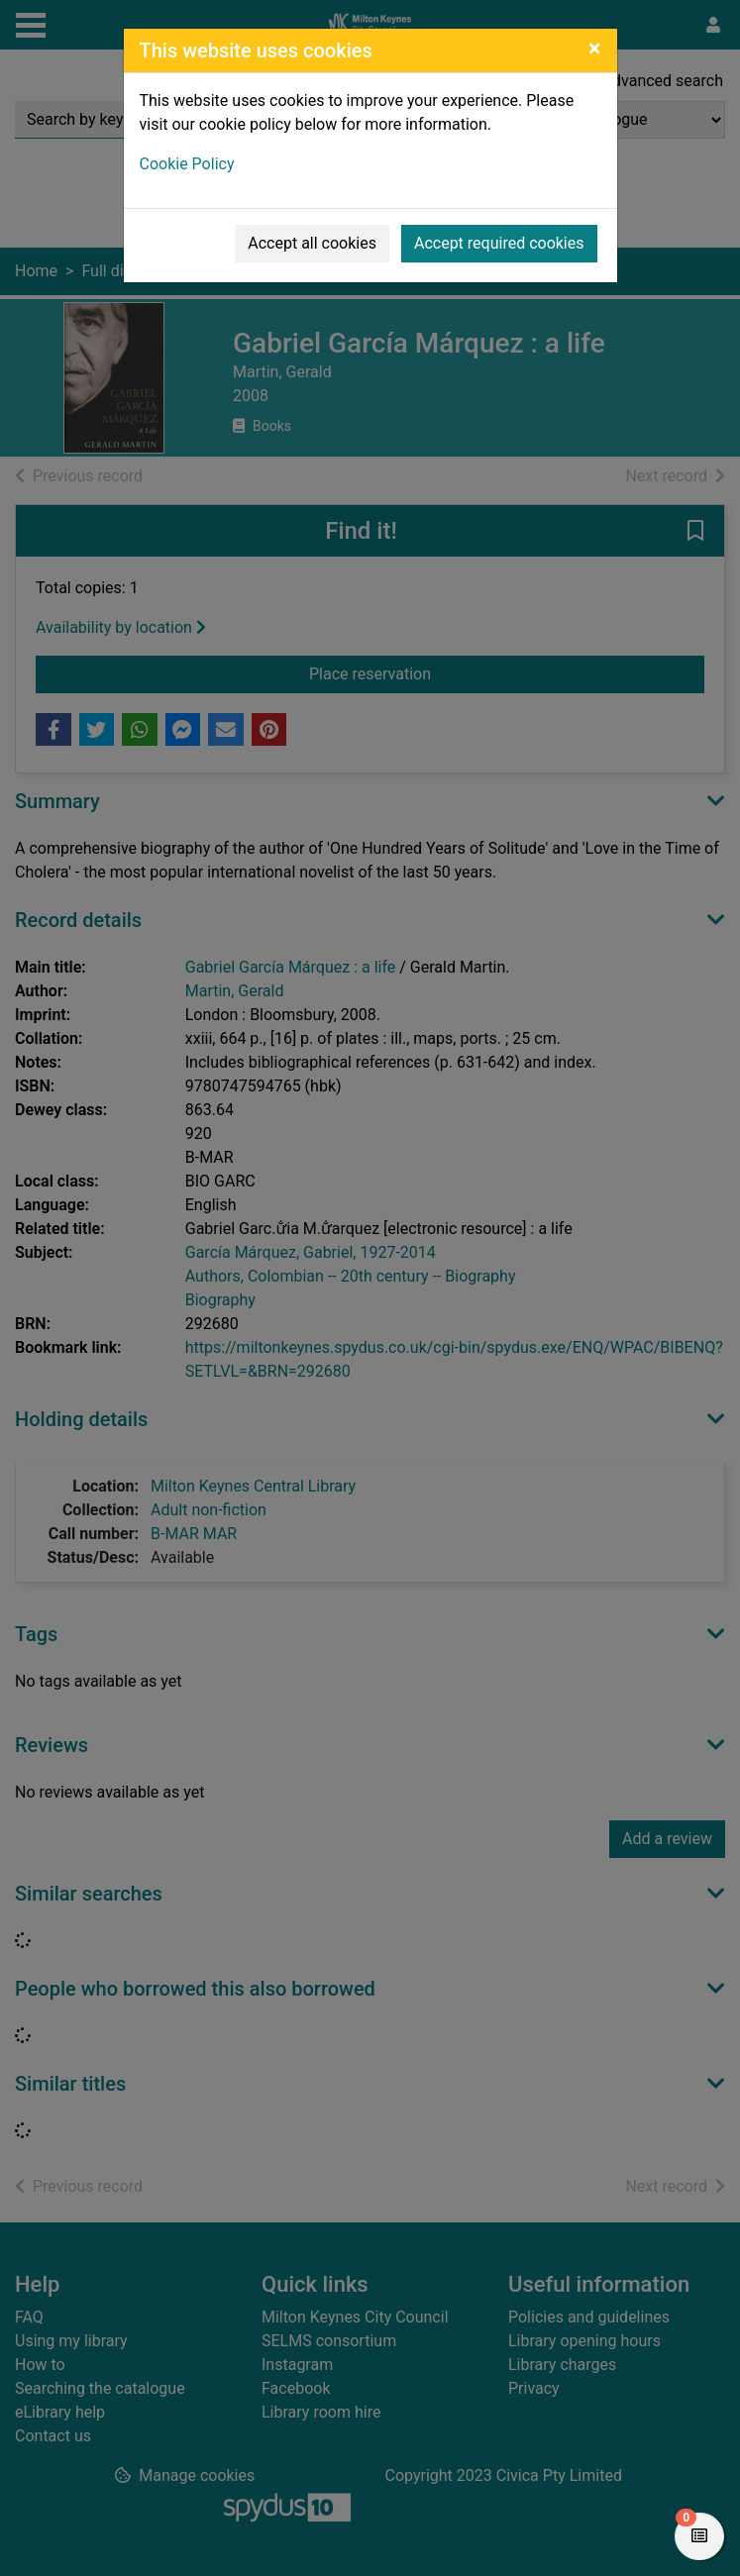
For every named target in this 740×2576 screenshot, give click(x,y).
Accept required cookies (499, 243)
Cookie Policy (187, 164)
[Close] (595, 48)
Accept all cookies (312, 243)
